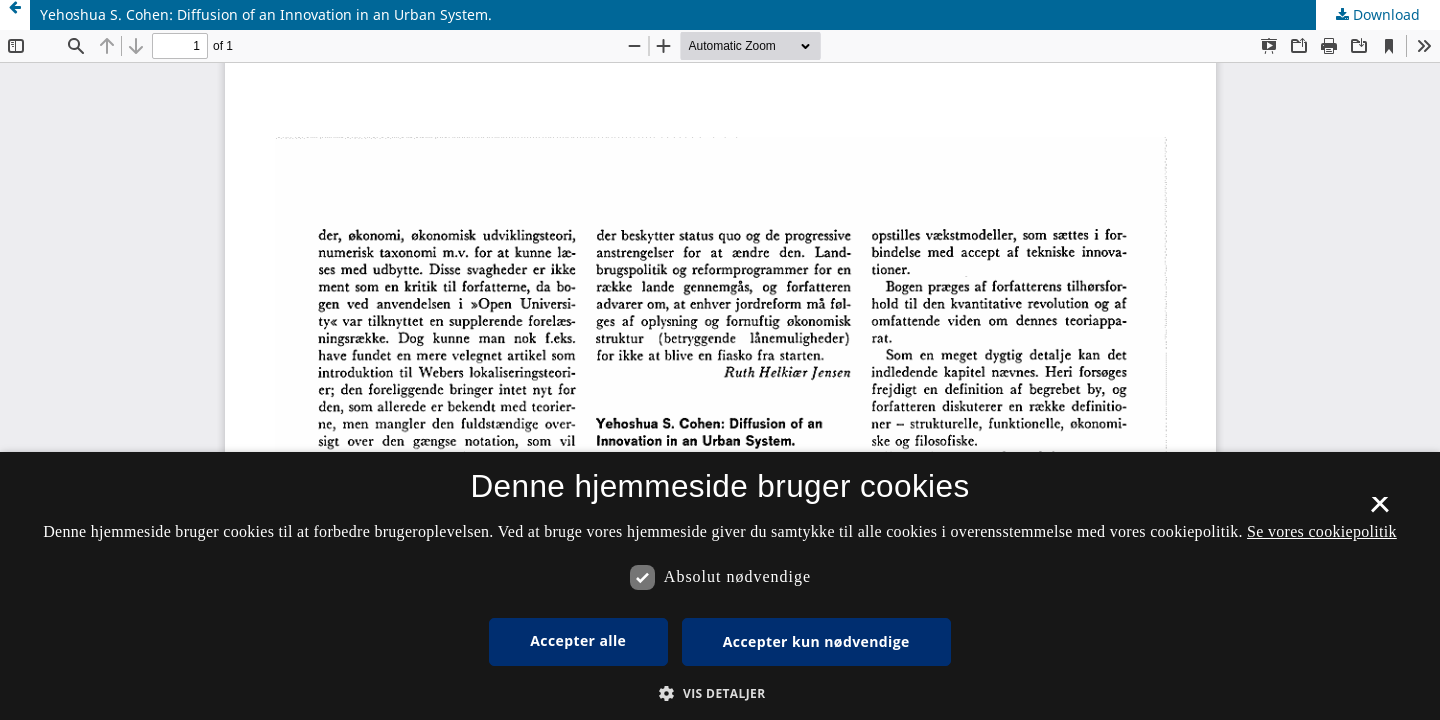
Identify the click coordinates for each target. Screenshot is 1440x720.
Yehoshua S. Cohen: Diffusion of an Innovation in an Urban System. (266, 14)
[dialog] (720, 586)
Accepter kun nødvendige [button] (816, 641)
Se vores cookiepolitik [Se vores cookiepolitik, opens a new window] (1322, 531)
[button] (719, 693)
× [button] (1379, 511)
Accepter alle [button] (578, 640)
